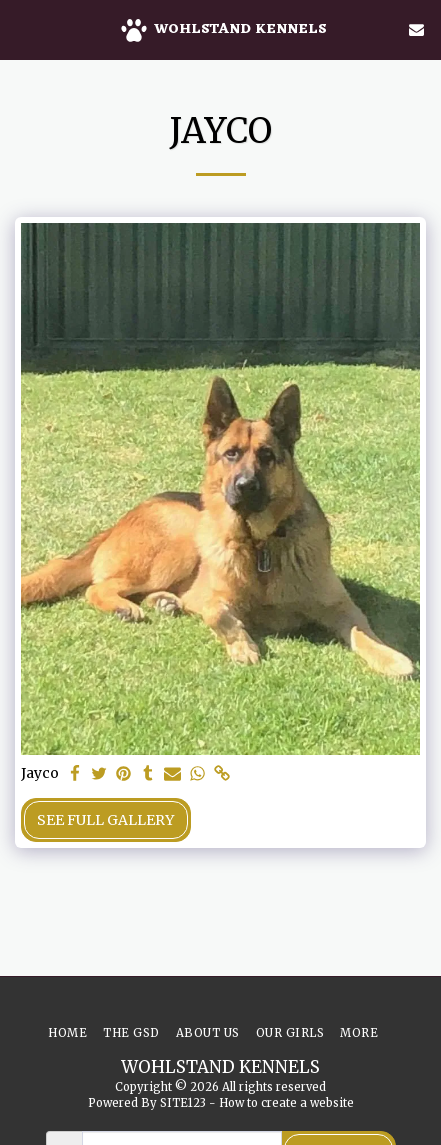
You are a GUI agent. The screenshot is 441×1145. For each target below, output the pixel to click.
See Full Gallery (105, 820)
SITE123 (183, 1103)
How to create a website (286, 1103)
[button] (22, 28)
